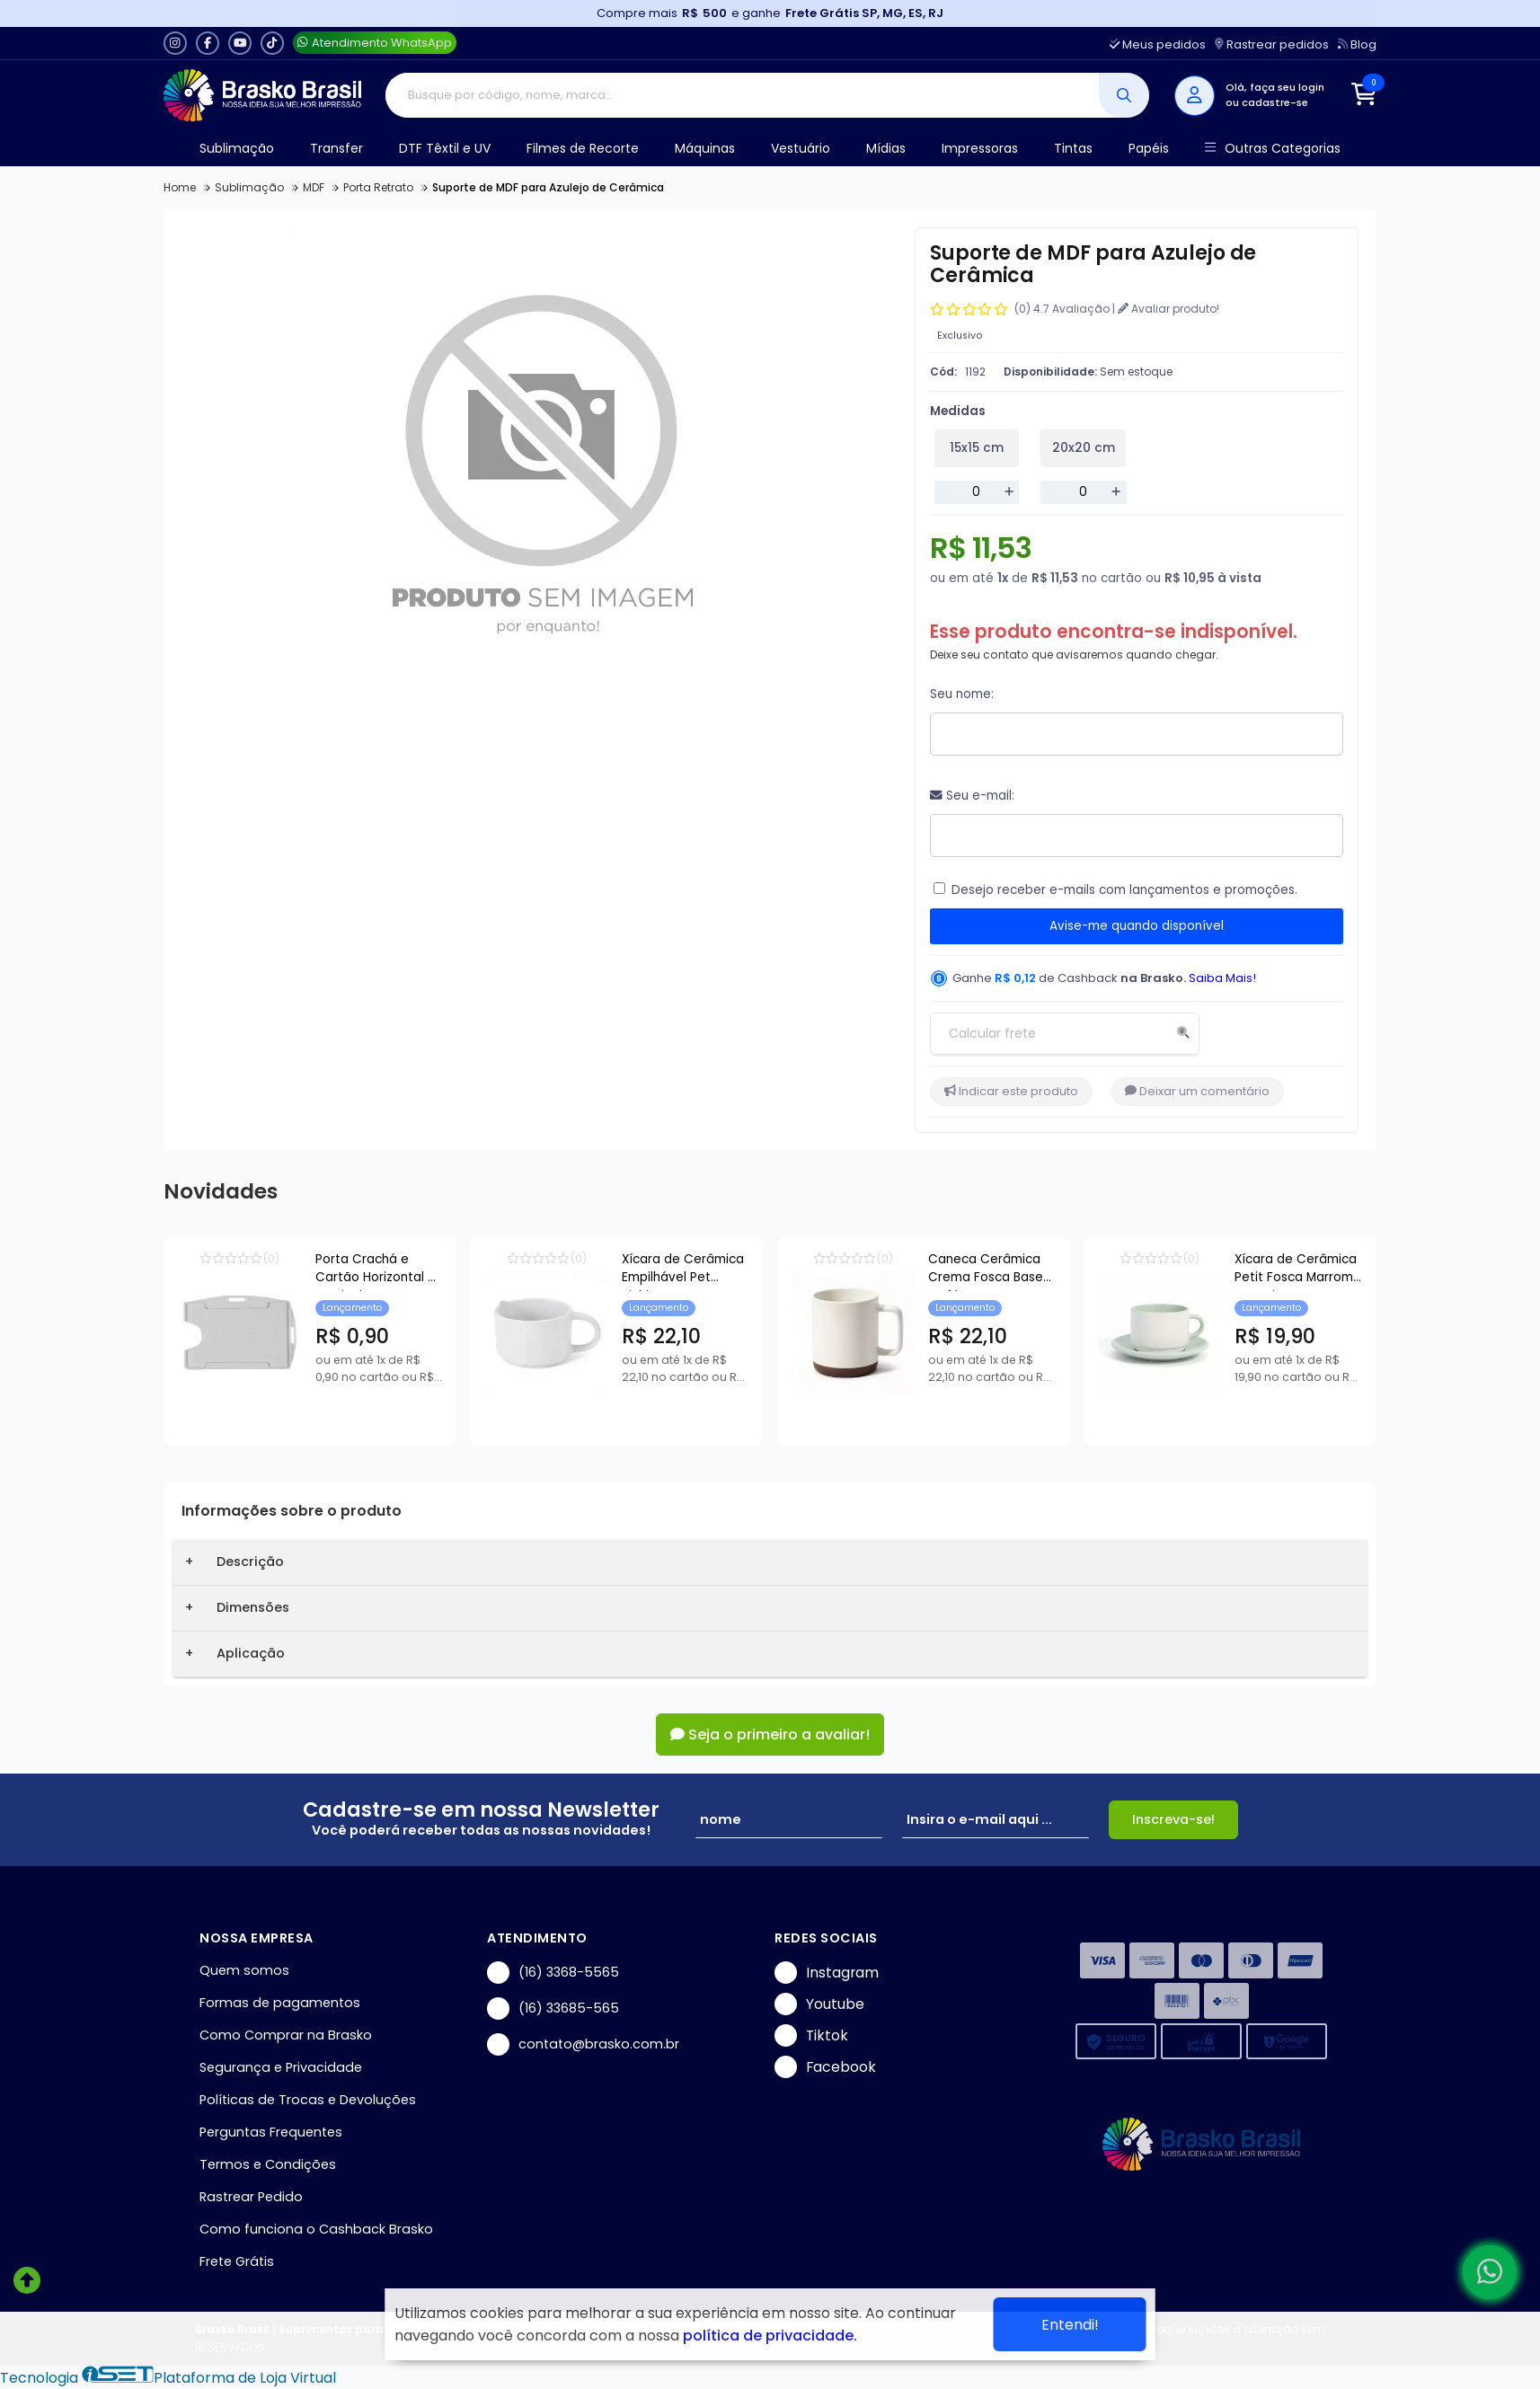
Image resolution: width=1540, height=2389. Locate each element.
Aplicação (251, 1653)
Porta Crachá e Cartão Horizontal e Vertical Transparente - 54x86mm (440, 1271)
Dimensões (253, 1607)
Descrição (250, 1562)
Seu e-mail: (972, 795)
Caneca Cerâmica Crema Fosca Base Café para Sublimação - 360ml (1253, 1271)
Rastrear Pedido (251, 2197)
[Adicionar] (1009, 492)
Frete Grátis (236, 2261)
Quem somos (244, 1970)
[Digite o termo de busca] (742, 95)
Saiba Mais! (1222, 978)
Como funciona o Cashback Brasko (316, 2229)
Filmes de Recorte (583, 148)
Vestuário (800, 148)
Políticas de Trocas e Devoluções (307, 2100)
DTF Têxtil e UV (445, 148)
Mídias (886, 148)
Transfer (336, 148)
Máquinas (705, 148)
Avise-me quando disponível (1136, 925)
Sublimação (236, 148)
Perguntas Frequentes (270, 2132)
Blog (1357, 44)
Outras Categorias (1273, 148)
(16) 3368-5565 (553, 1972)
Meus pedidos (1158, 44)
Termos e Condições (267, 2164)
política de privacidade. (770, 2335)
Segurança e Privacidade (280, 2067)
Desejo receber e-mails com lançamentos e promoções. (1124, 889)
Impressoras (980, 148)
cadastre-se (1275, 102)
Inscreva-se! (1173, 1819)
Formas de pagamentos (279, 2003)
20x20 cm (1083, 447)
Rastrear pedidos (1272, 44)
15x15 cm (977, 447)
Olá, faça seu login (1275, 87)
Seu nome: (962, 694)
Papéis (1148, 148)
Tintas (1073, 148)
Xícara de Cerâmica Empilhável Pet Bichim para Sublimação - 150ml (841, 1271)
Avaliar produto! (1168, 308)
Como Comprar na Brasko (285, 2035)
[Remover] (944, 492)
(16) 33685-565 (553, 2008)
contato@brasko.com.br (583, 2044)
